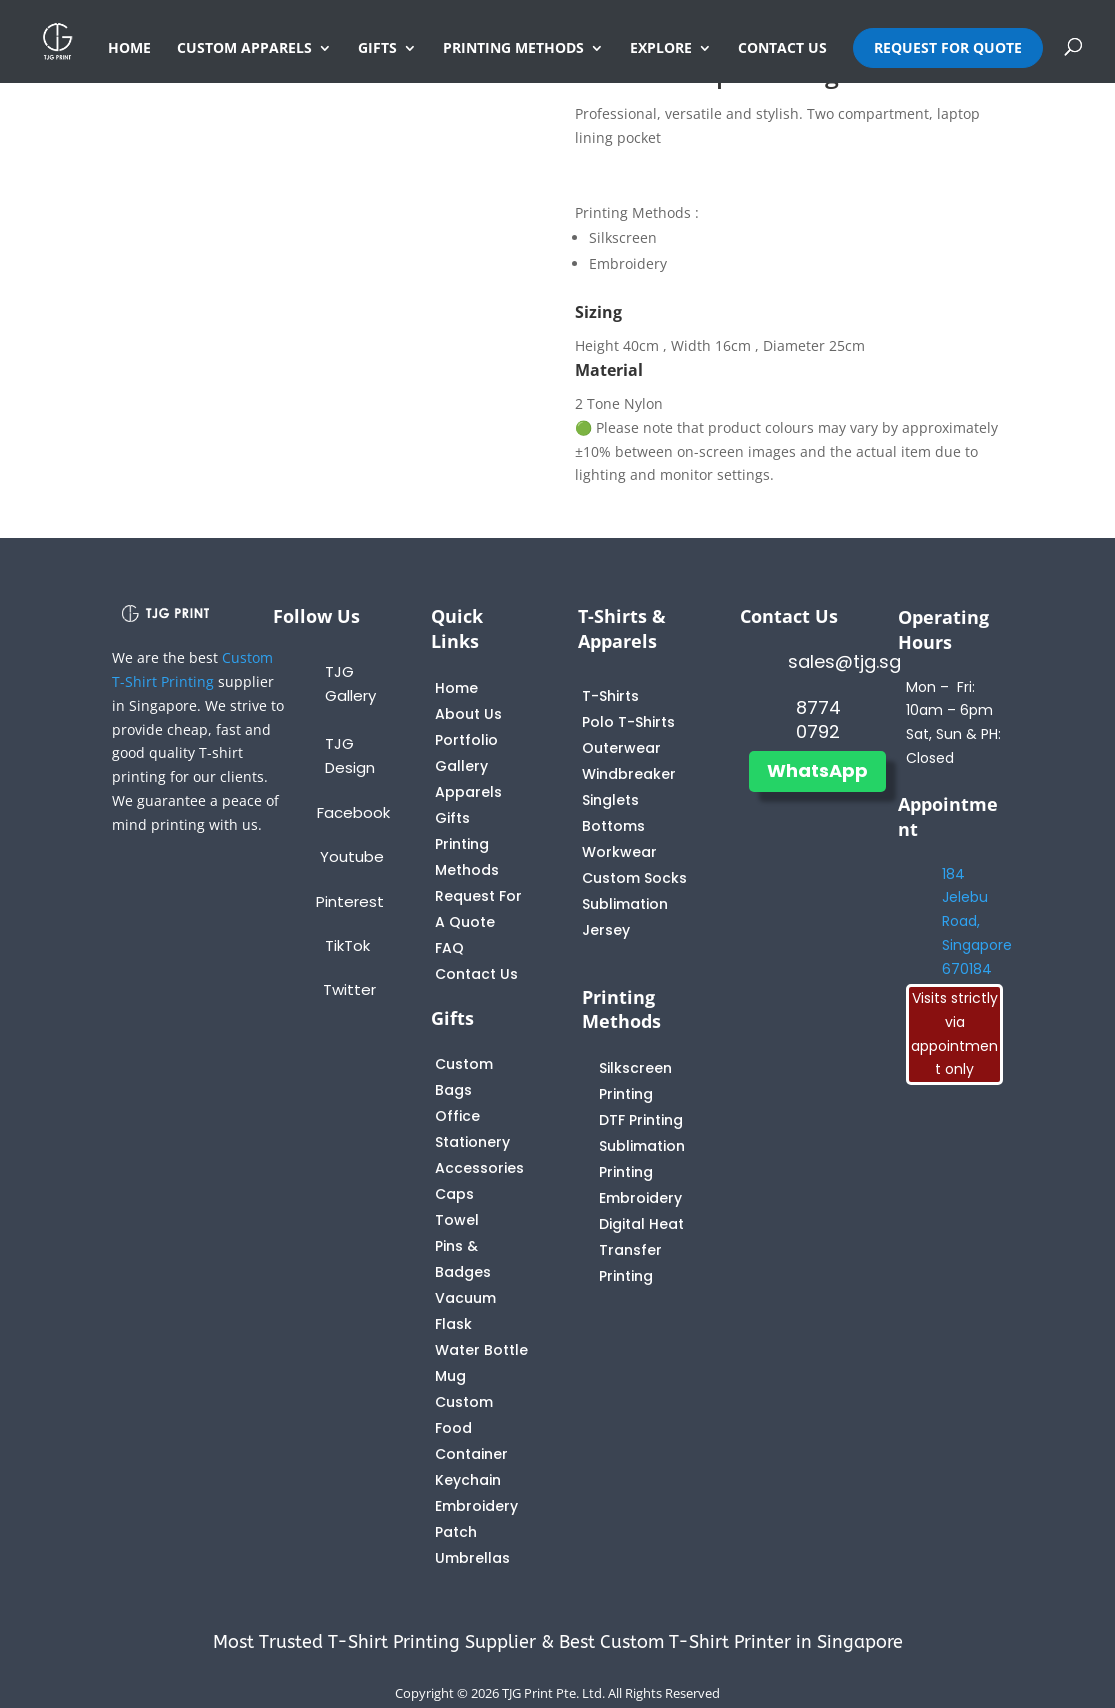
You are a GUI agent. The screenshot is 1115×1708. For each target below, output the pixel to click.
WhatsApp (817, 770)
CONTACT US (782, 49)
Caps (454, 1194)
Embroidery (640, 1198)
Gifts (452, 818)
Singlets (610, 800)
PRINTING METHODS (513, 49)
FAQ (449, 948)
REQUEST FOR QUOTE (948, 47)
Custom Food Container (471, 1428)
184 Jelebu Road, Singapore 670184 (977, 921)
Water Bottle (481, 1350)
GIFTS (377, 49)
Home (456, 688)
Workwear (619, 852)
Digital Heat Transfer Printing (641, 1250)
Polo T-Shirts (628, 722)
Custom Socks (634, 878)
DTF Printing (641, 1120)
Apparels (468, 792)
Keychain (468, 1480)
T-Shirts (610, 696)
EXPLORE (661, 49)
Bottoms (613, 826)
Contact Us (476, 974)
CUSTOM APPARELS (244, 49)
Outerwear (621, 748)
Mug (450, 1376)
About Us (468, 714)
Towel (457, 1220)
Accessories (479, 1168)
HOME (129, 49)
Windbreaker (629, 774)
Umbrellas (472, 1558)
